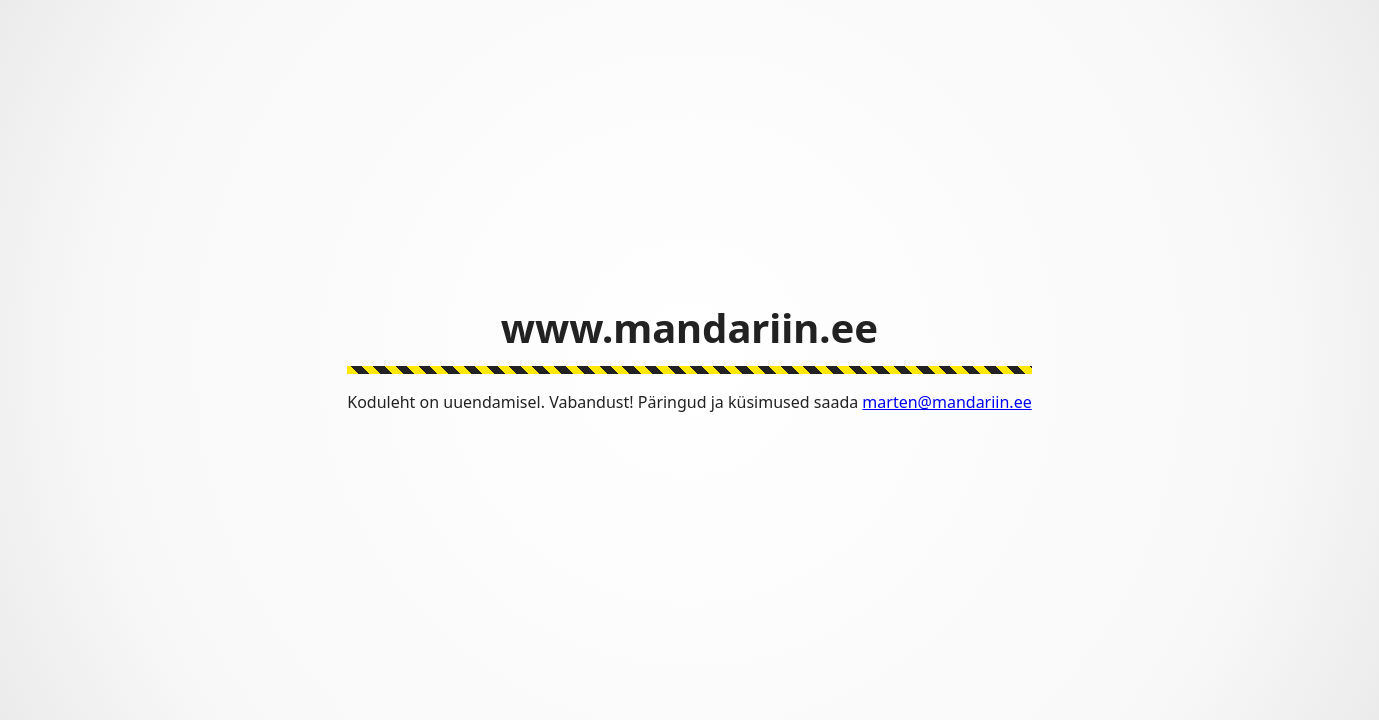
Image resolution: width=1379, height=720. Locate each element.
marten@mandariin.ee (946, 402)
